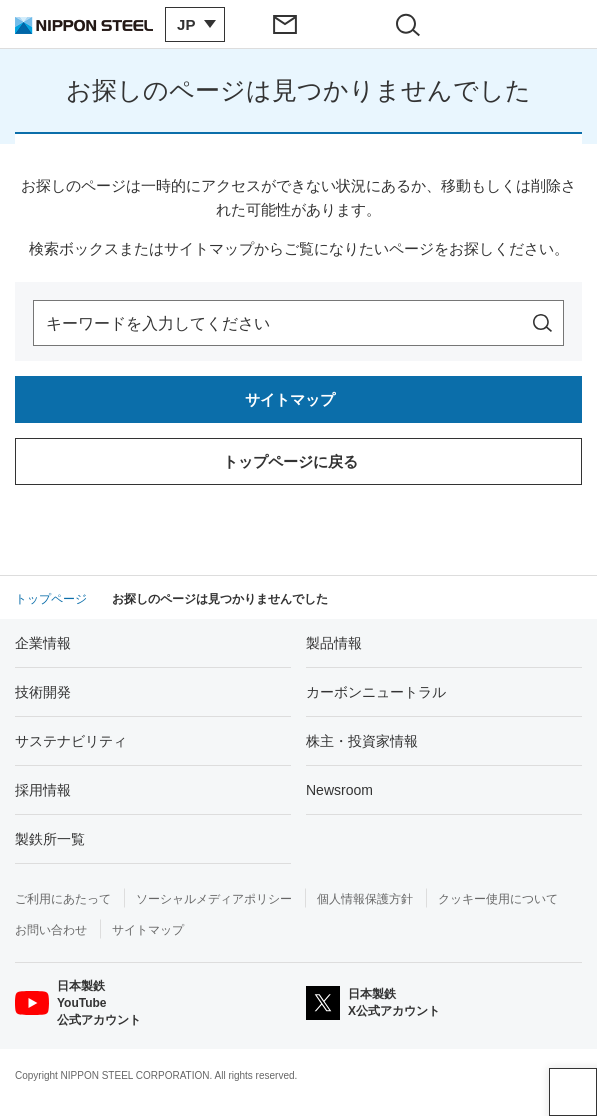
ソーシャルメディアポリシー (214, 899)
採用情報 (43, 790)
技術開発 (43, 692)
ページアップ (573, 1092)
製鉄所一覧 (50, 839)
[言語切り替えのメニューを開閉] (195, 24)
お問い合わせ (51, 930)
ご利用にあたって (63, 899)
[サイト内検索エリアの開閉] (414, 24)
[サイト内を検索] (542, 323)
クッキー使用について (498, 899)
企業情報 (43, 643)
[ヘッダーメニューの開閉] (536, 24)
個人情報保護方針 (365, 899)
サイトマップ (148, 930)
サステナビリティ (71, 741)
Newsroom (339, 790)
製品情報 (334, 643)
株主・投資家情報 (362, 741)
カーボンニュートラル (376, 692)
